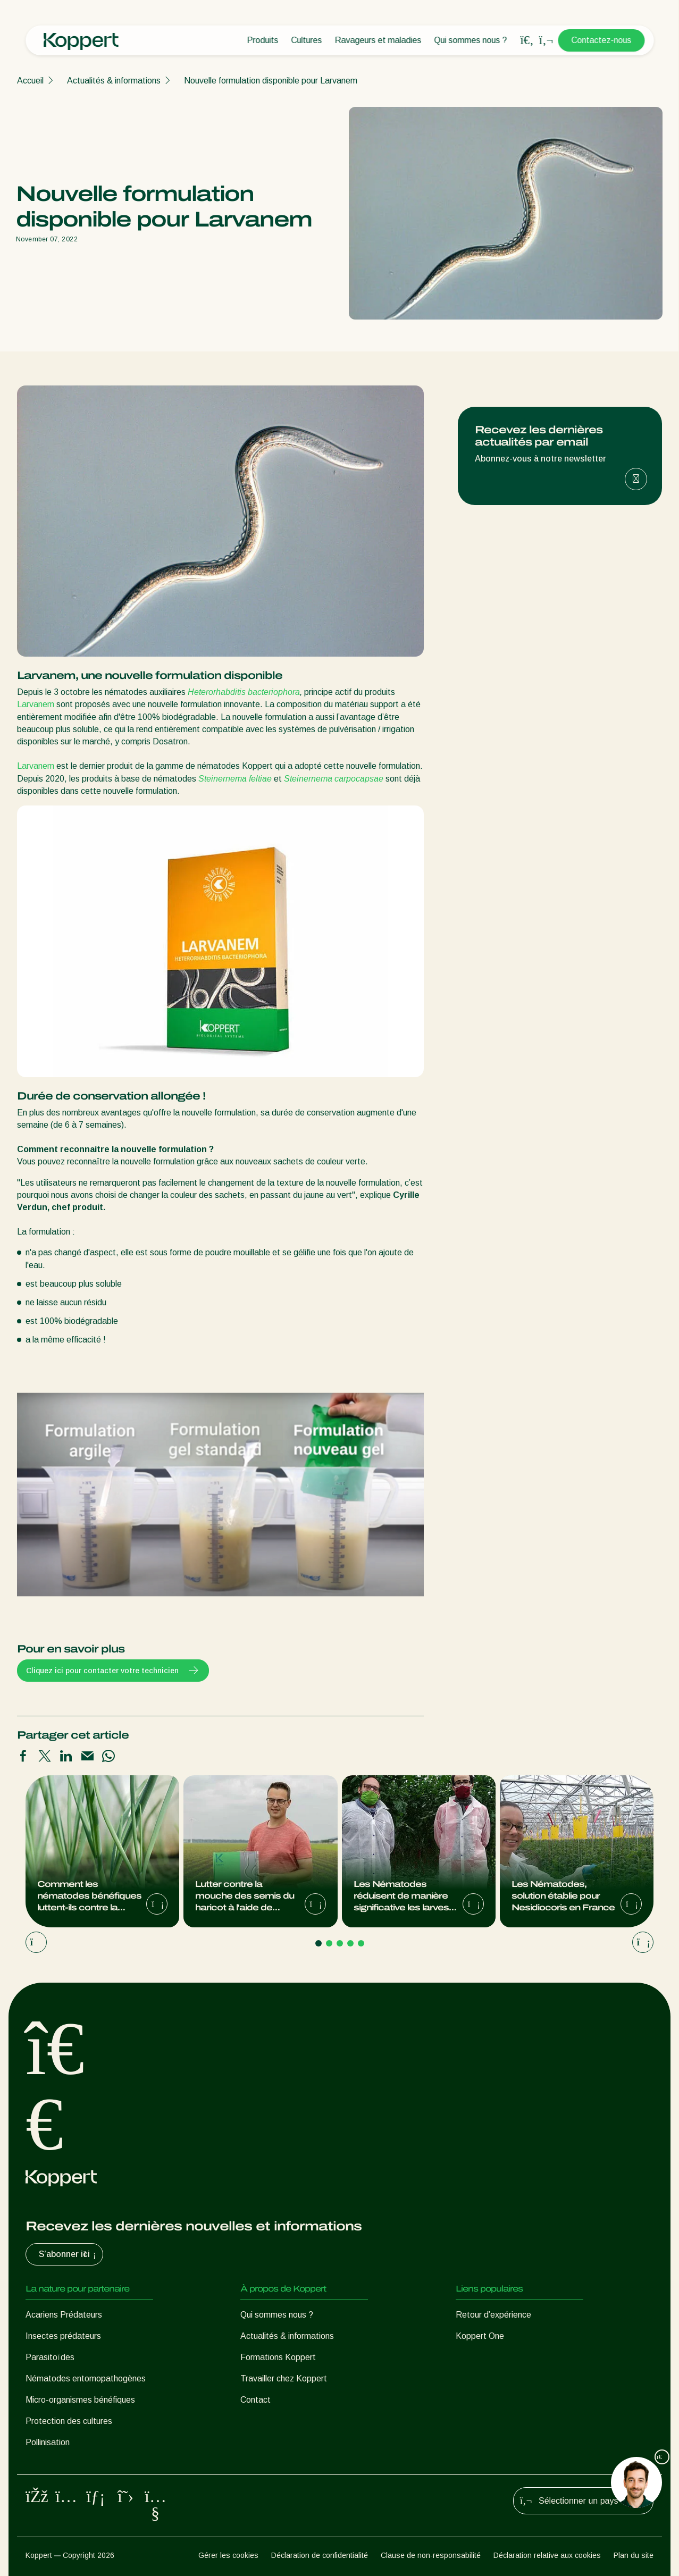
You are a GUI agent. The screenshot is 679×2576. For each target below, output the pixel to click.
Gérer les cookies (228, 2555)
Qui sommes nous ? (470, 40)
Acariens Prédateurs (64, 2314)
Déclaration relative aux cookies (547, 2555)
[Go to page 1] (318, 1943)
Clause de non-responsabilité (431, 2555)
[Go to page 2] (329, 1943)
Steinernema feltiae (234, 778)
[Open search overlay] (526, 40)
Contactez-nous (601, 40)
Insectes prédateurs (63, 2335)
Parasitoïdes (50, 2357)
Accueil (30, 80)
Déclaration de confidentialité (319, 2555)
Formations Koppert (278, 2357)
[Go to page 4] (350, 1943)
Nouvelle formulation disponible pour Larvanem (270, 80)
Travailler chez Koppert (283, 2378)
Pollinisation (48, 2442)
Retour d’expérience (493, 2314)
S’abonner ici (68, 2254)
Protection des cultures (69, 2421)
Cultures (306, 40)
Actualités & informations (114, 80)
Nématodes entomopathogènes (86, 2378)
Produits (262, 40)
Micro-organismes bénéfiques (80, 2399)
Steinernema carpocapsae (333, 778)
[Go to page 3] (340, 1943)
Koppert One (480, 2335)
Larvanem (35, 704)
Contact (255, 2399)
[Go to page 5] (361, 1943)
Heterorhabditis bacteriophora (244, 692)
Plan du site (633, 2555)
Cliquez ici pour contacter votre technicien (113, 1670)
